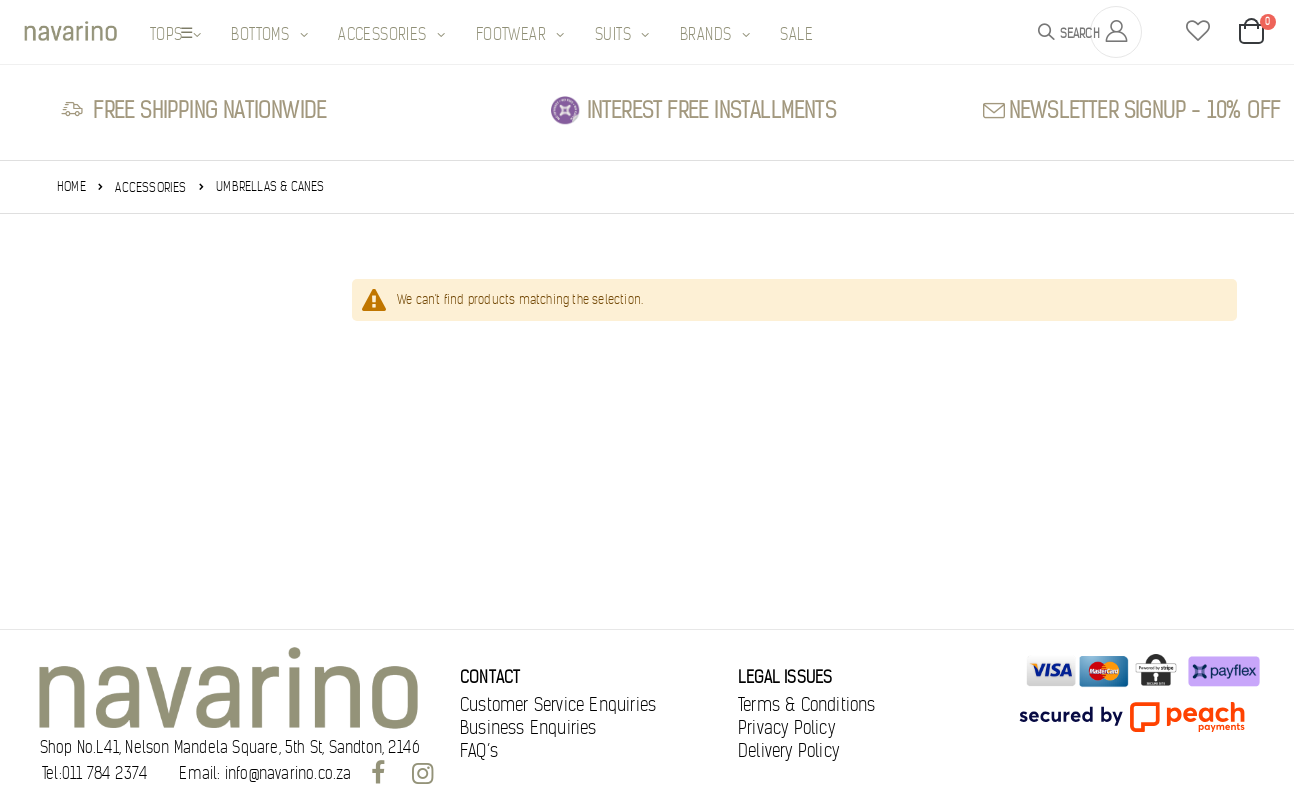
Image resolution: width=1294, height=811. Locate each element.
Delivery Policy (788, 751)
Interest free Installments (711, 110)
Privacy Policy (786, 728)
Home (71, 186)
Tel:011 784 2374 (95, 774)
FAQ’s (479, 751)
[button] (1198, 32)
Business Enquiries (528, 728)
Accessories (150, 187)
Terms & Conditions (807, 705)
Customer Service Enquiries (558, 705)
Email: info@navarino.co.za (265, 774)
